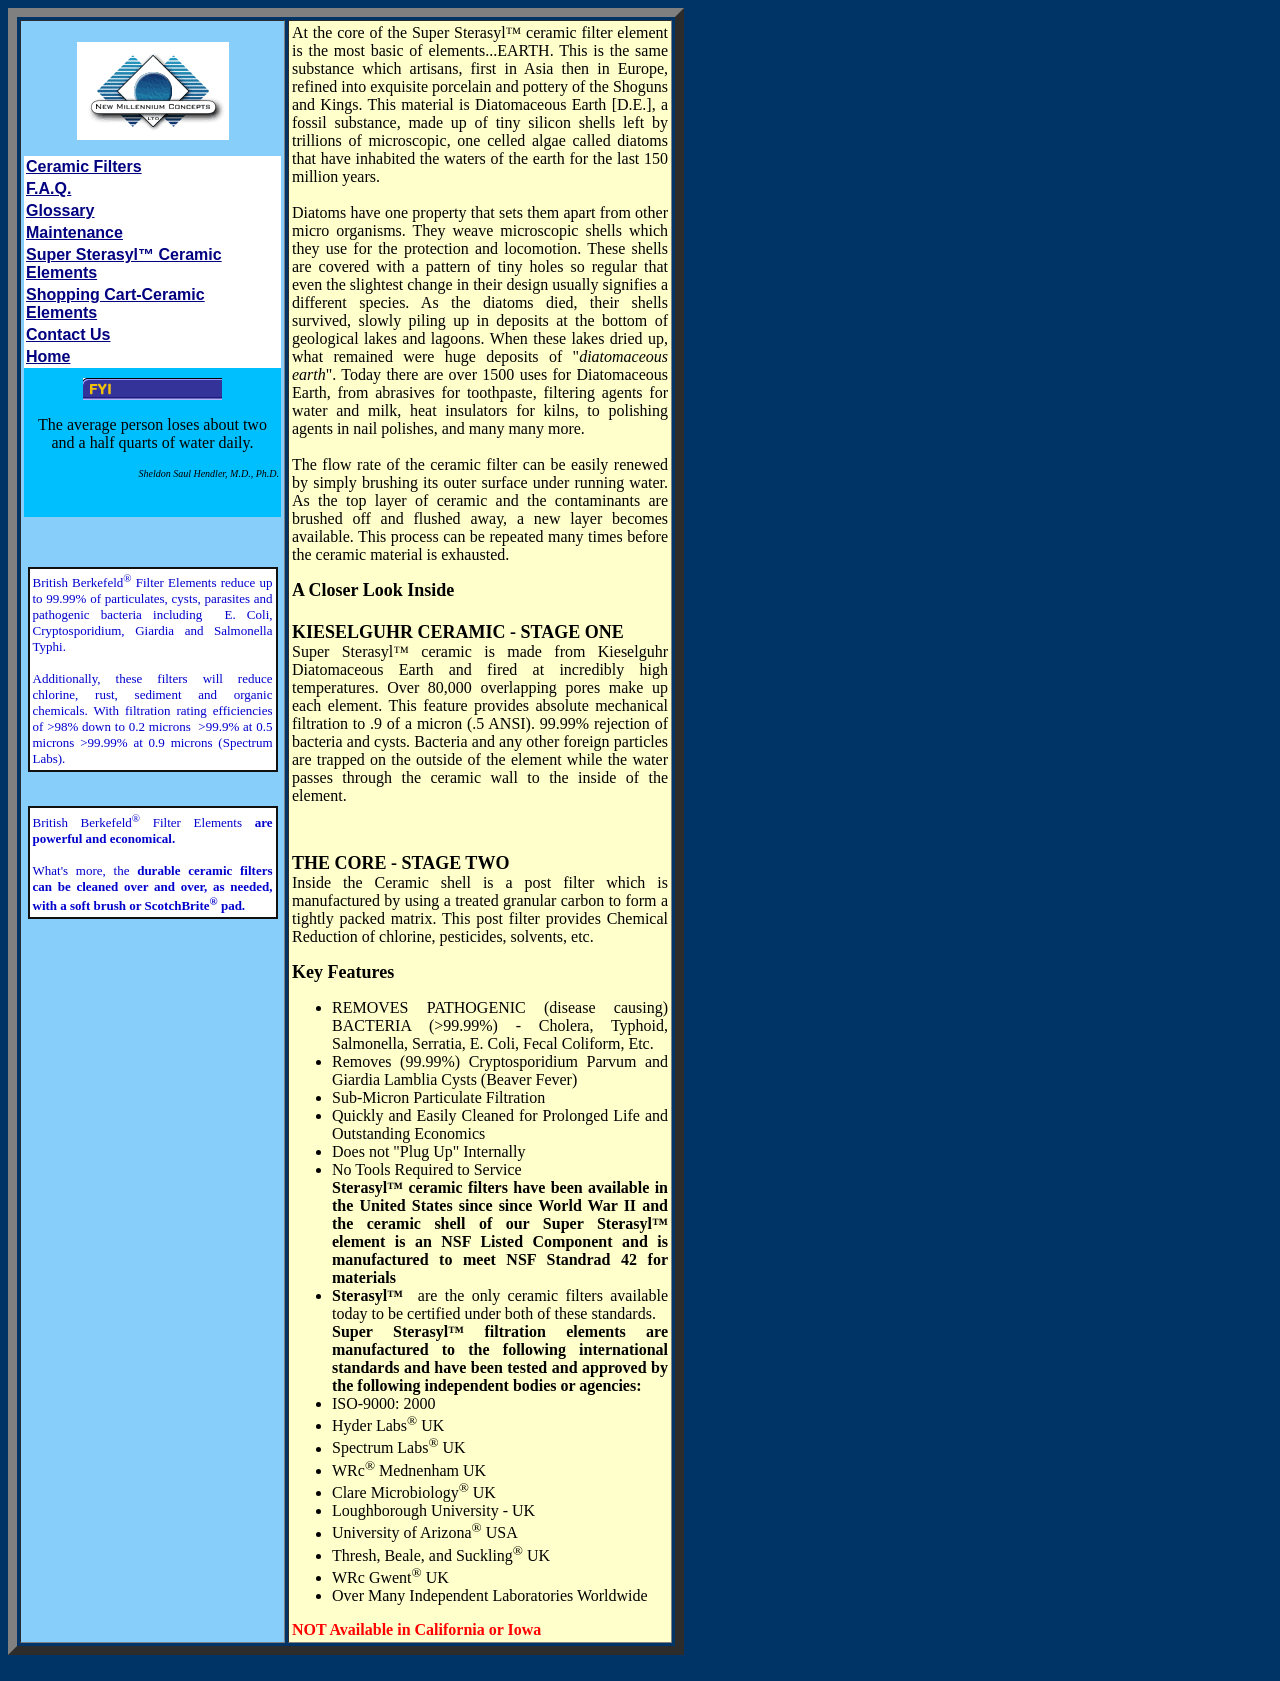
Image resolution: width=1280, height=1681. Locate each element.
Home (48, 356)
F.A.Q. (48, 188)
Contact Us (68, 334)
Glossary (60, 210)
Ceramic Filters (84, 166)
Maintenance (74, 232)
